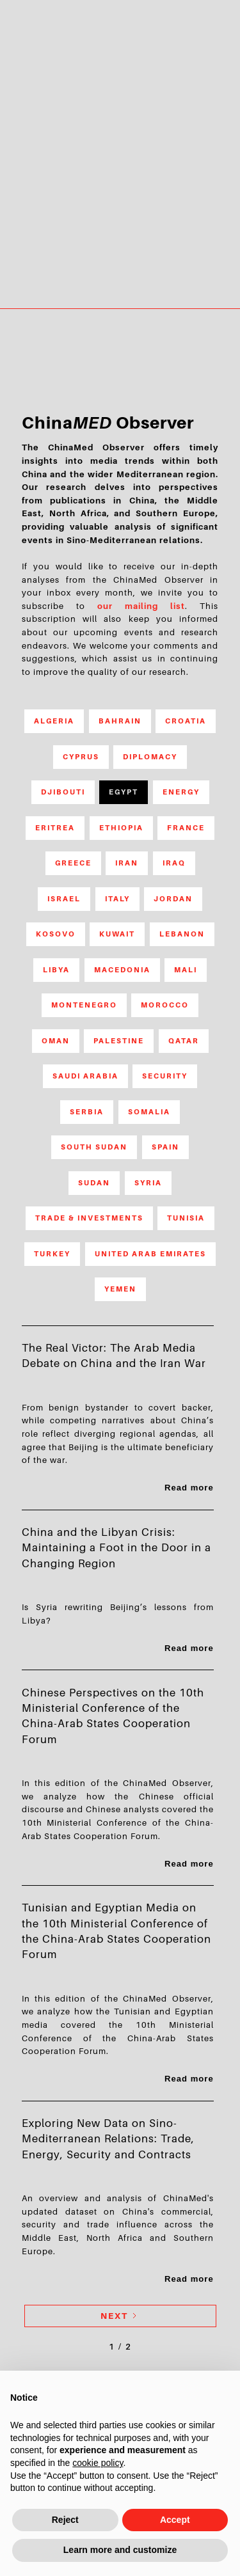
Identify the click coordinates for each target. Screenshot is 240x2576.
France (186, 827)
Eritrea (55, 827)
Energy (181, 791)
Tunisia (186, 1217)
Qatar (183, 1040)
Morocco (165, 1004)
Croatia (185, 720)
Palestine (118, 1040)
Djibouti (63, 791)
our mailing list (141, 606)
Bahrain (120, 720)
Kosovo (56, 933)
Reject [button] (65, 2520)
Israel (64, 898)
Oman (56, 1040)
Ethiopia (121, 827)
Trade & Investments (89, 1217)
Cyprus (81, 756)
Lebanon (182, 933)
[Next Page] (120, 2316)
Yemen (120, 1288)
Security (165, 1075)
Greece (73, 862)
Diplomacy (150, 756)
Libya (56, 969)
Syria (148, 1182)
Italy (117, 898)
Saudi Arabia (85, 1075)
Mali (185, 969)
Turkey (52, 1253)
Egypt (123, 791)
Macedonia (122, 969)
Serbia (87, 1111)
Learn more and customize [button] (120, 2550)
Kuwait (117, 933)
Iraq (174, 862)
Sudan (94, 1182)
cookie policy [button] (97, 2463)
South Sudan (94, 1146)
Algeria (54, 720)
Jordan (173, 898)
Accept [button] (175, 2520)
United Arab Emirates (150, 1253)
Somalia (149, 1111)
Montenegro (84, 1004)
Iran (126, 862)
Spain (165, 1146)
